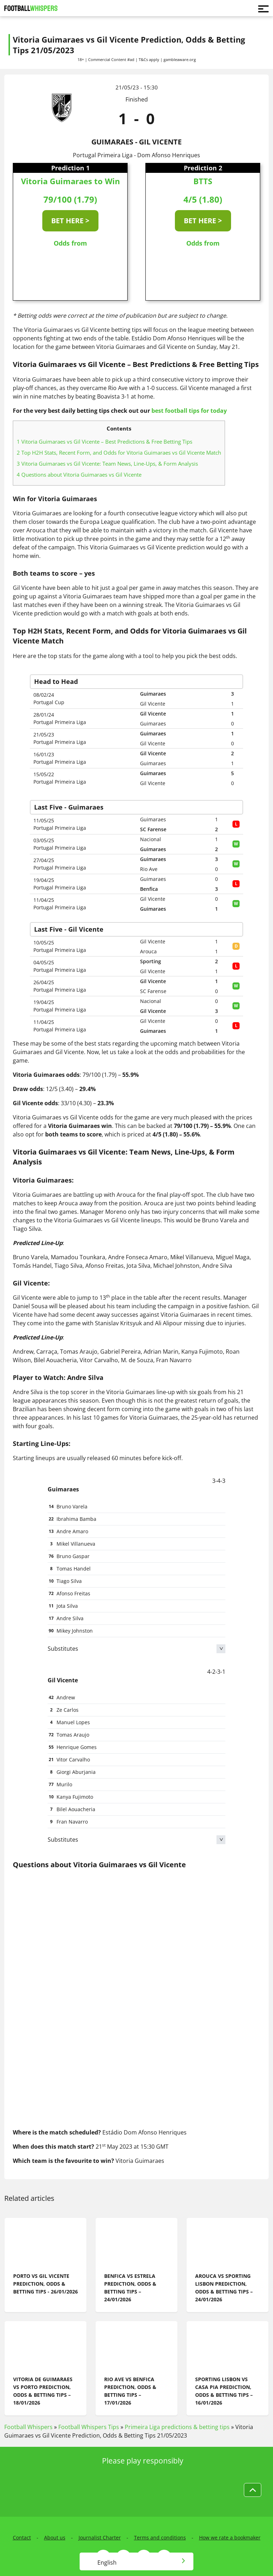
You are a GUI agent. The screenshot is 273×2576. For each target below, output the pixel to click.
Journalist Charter (100, 2537)
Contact (22, 2537)
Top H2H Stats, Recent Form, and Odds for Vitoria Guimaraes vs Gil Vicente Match (119, 452)
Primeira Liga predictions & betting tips (177, 2427)
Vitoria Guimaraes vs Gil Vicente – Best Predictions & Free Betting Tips (104, 441)
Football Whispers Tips (88, 2427)
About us (54, 2537)
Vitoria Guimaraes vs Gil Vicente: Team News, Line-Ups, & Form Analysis (107, 463)
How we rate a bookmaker (230, 2537)
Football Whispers (28, 2427)
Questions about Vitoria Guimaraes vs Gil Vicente (79, 474)
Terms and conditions (160, 2537)
